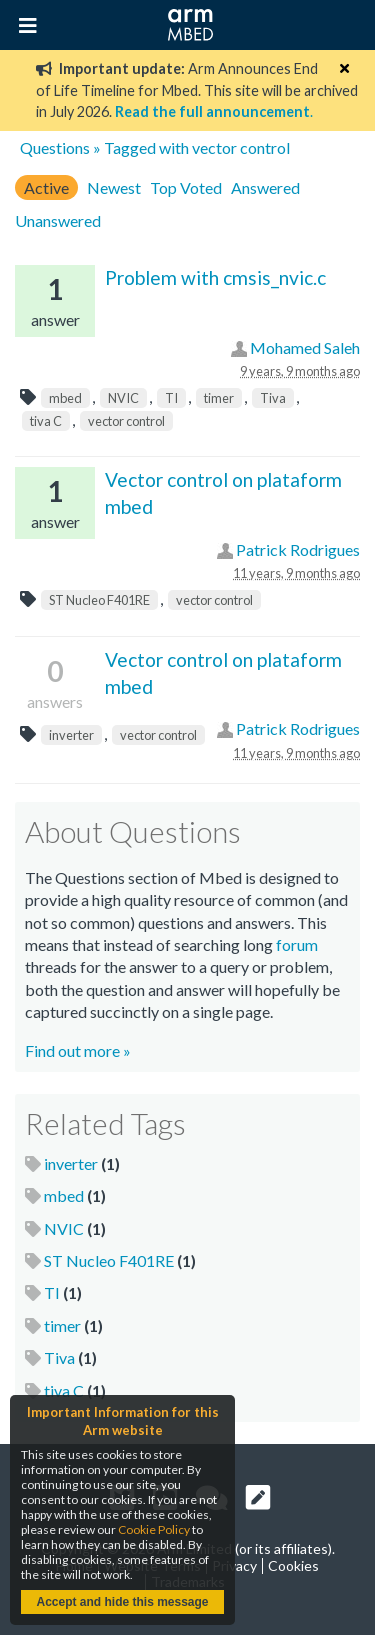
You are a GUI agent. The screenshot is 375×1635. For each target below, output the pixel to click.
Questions (55, 147)
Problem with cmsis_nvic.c (215, 277)
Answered (265, 187)
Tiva (273, 398)
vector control (126, 421)
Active (46, 187)
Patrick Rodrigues (298, 549)
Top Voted (186, 187)
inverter (71, 735)
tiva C (46, 421)
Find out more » (78, 1050)
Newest (114, 187)
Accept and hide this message (122, 1602)
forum (297, 944)
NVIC (123, 398)
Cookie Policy (154, 1529)
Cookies (293, 1565)
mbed (65, 398)
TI (171, 398)
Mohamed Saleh (305, 347)
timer (219, 398)
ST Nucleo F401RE (99, 600)
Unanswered (58, 220)
